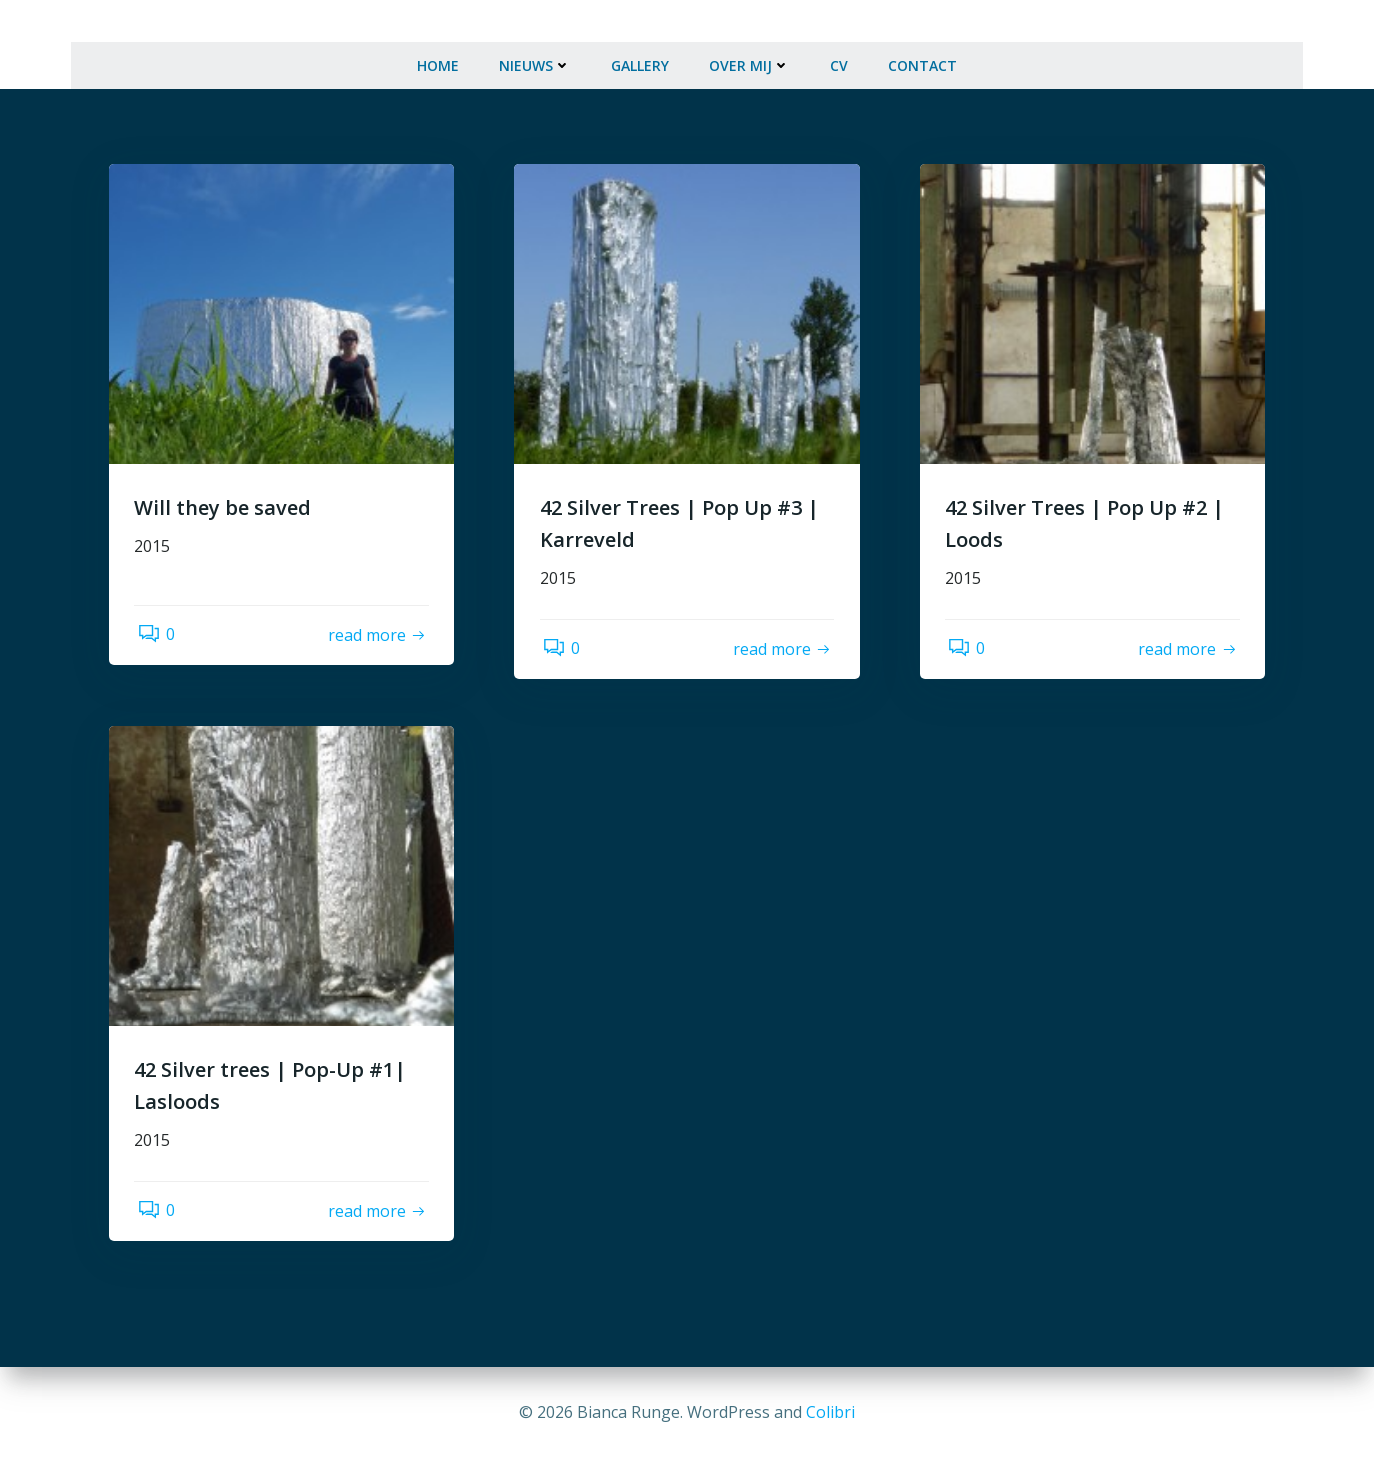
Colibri (830, 1412)
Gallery (640, 56)
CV (839, 56)
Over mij (749, 56)
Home (438, 56)
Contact (922, 56)
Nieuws (535, 56)
